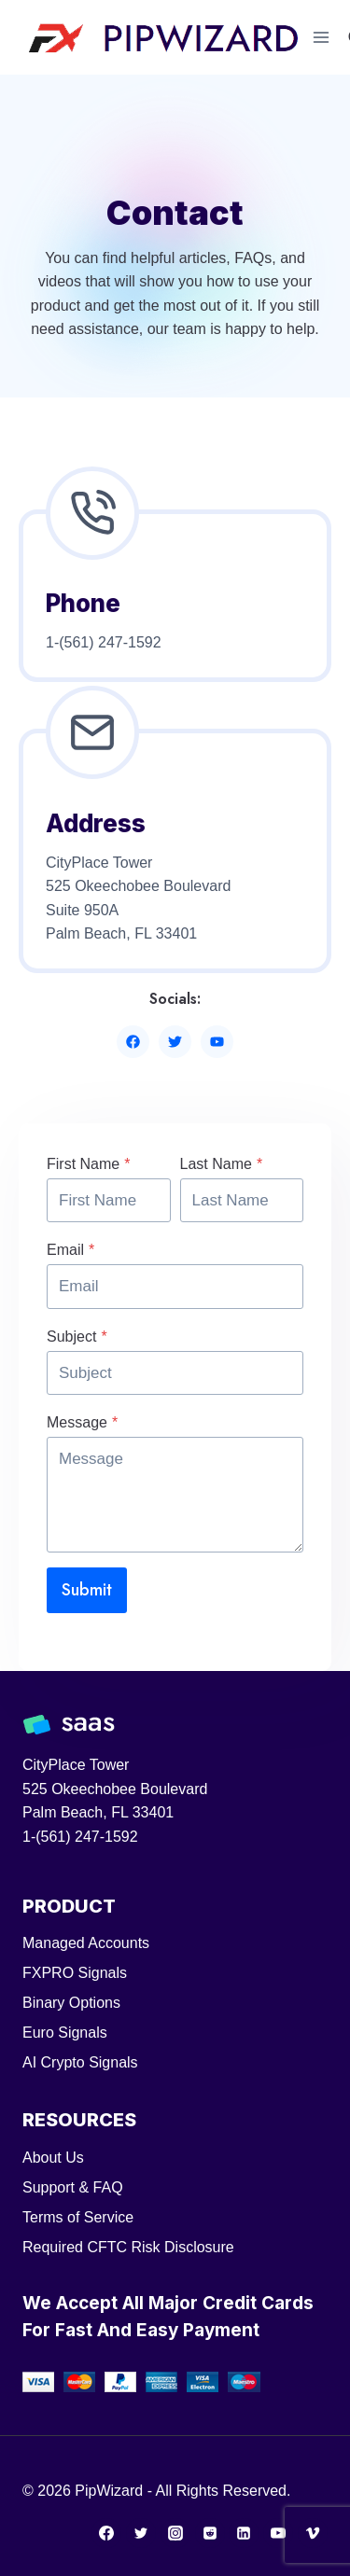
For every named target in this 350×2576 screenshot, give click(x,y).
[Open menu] (321, 36)
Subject (77, 1336)
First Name (88, 1164)
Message (82, 1422)
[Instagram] (175, 2533)
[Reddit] (210, 2533)
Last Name (221, 1164)
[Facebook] (106, 2533)
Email (70, 1250)
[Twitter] (141, 2533)
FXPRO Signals (74, 1973)
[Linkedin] (244, 2533)
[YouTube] (278, 2533)
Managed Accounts (85, 1943)
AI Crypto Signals (80, 2062)
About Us (53, 2157)
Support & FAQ (72, 2187)
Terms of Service (77, 2217)
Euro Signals (64, 2032)
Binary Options (71, 2003)
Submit (87, 1590)
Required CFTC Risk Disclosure (128, 2247)
